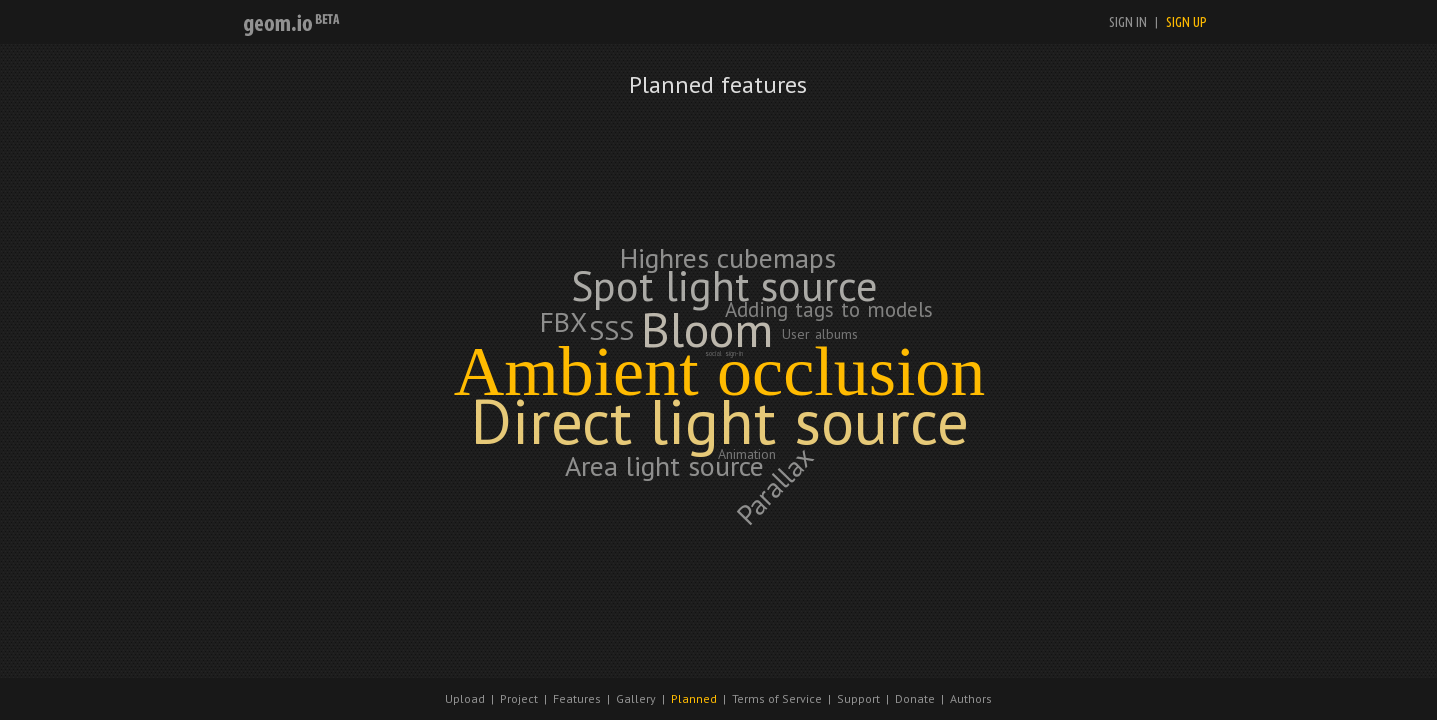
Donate (915, 698)
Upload (465, 698)
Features (577, 698)
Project (519, 698)
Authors (971, 698)
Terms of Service (777, 698)
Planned (694, 698)
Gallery (636, 698)
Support (858, 698)
